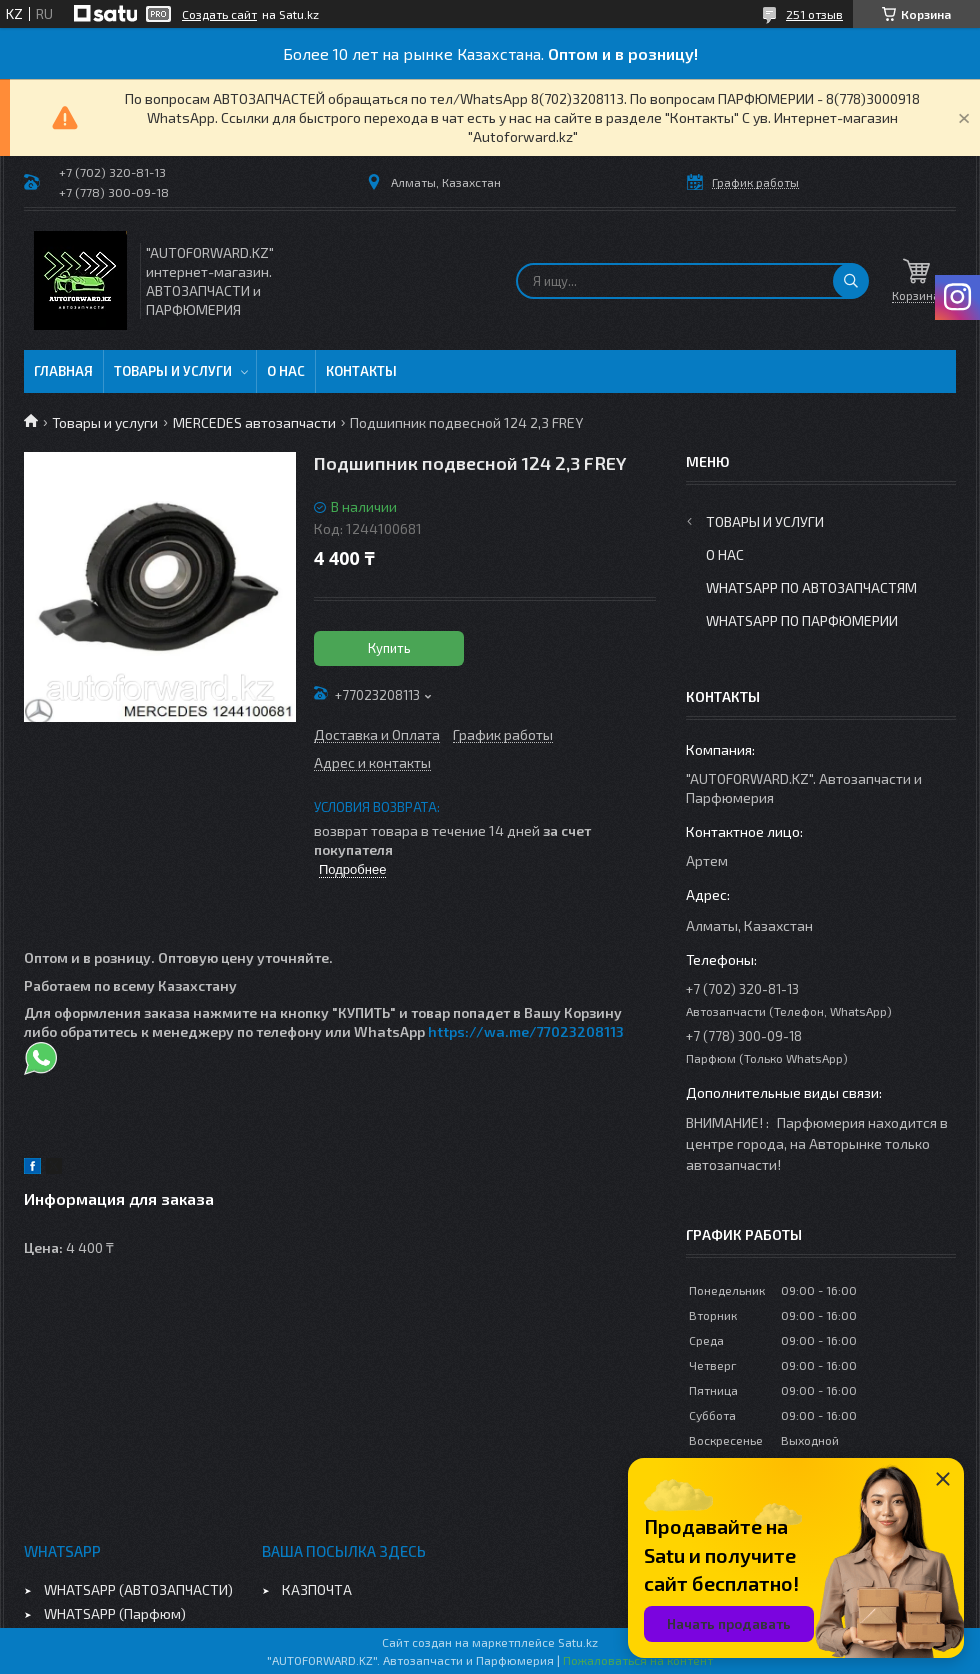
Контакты (361, 371)
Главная (63, 371)
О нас (286, 371)
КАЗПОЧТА (317, 1589)
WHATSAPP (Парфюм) (115, 1613)
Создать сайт (219, 14)
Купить (389, 648)
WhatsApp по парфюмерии (802, 620)
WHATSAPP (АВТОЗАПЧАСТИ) (138, 1589)
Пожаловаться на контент (638, 1660)
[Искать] (851, 281)
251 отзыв (814, 14)
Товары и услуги (173, 371)
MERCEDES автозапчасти (254, 422)
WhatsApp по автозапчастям (811, 587)
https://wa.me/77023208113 (526, 1031)
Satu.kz (578, 1642)
